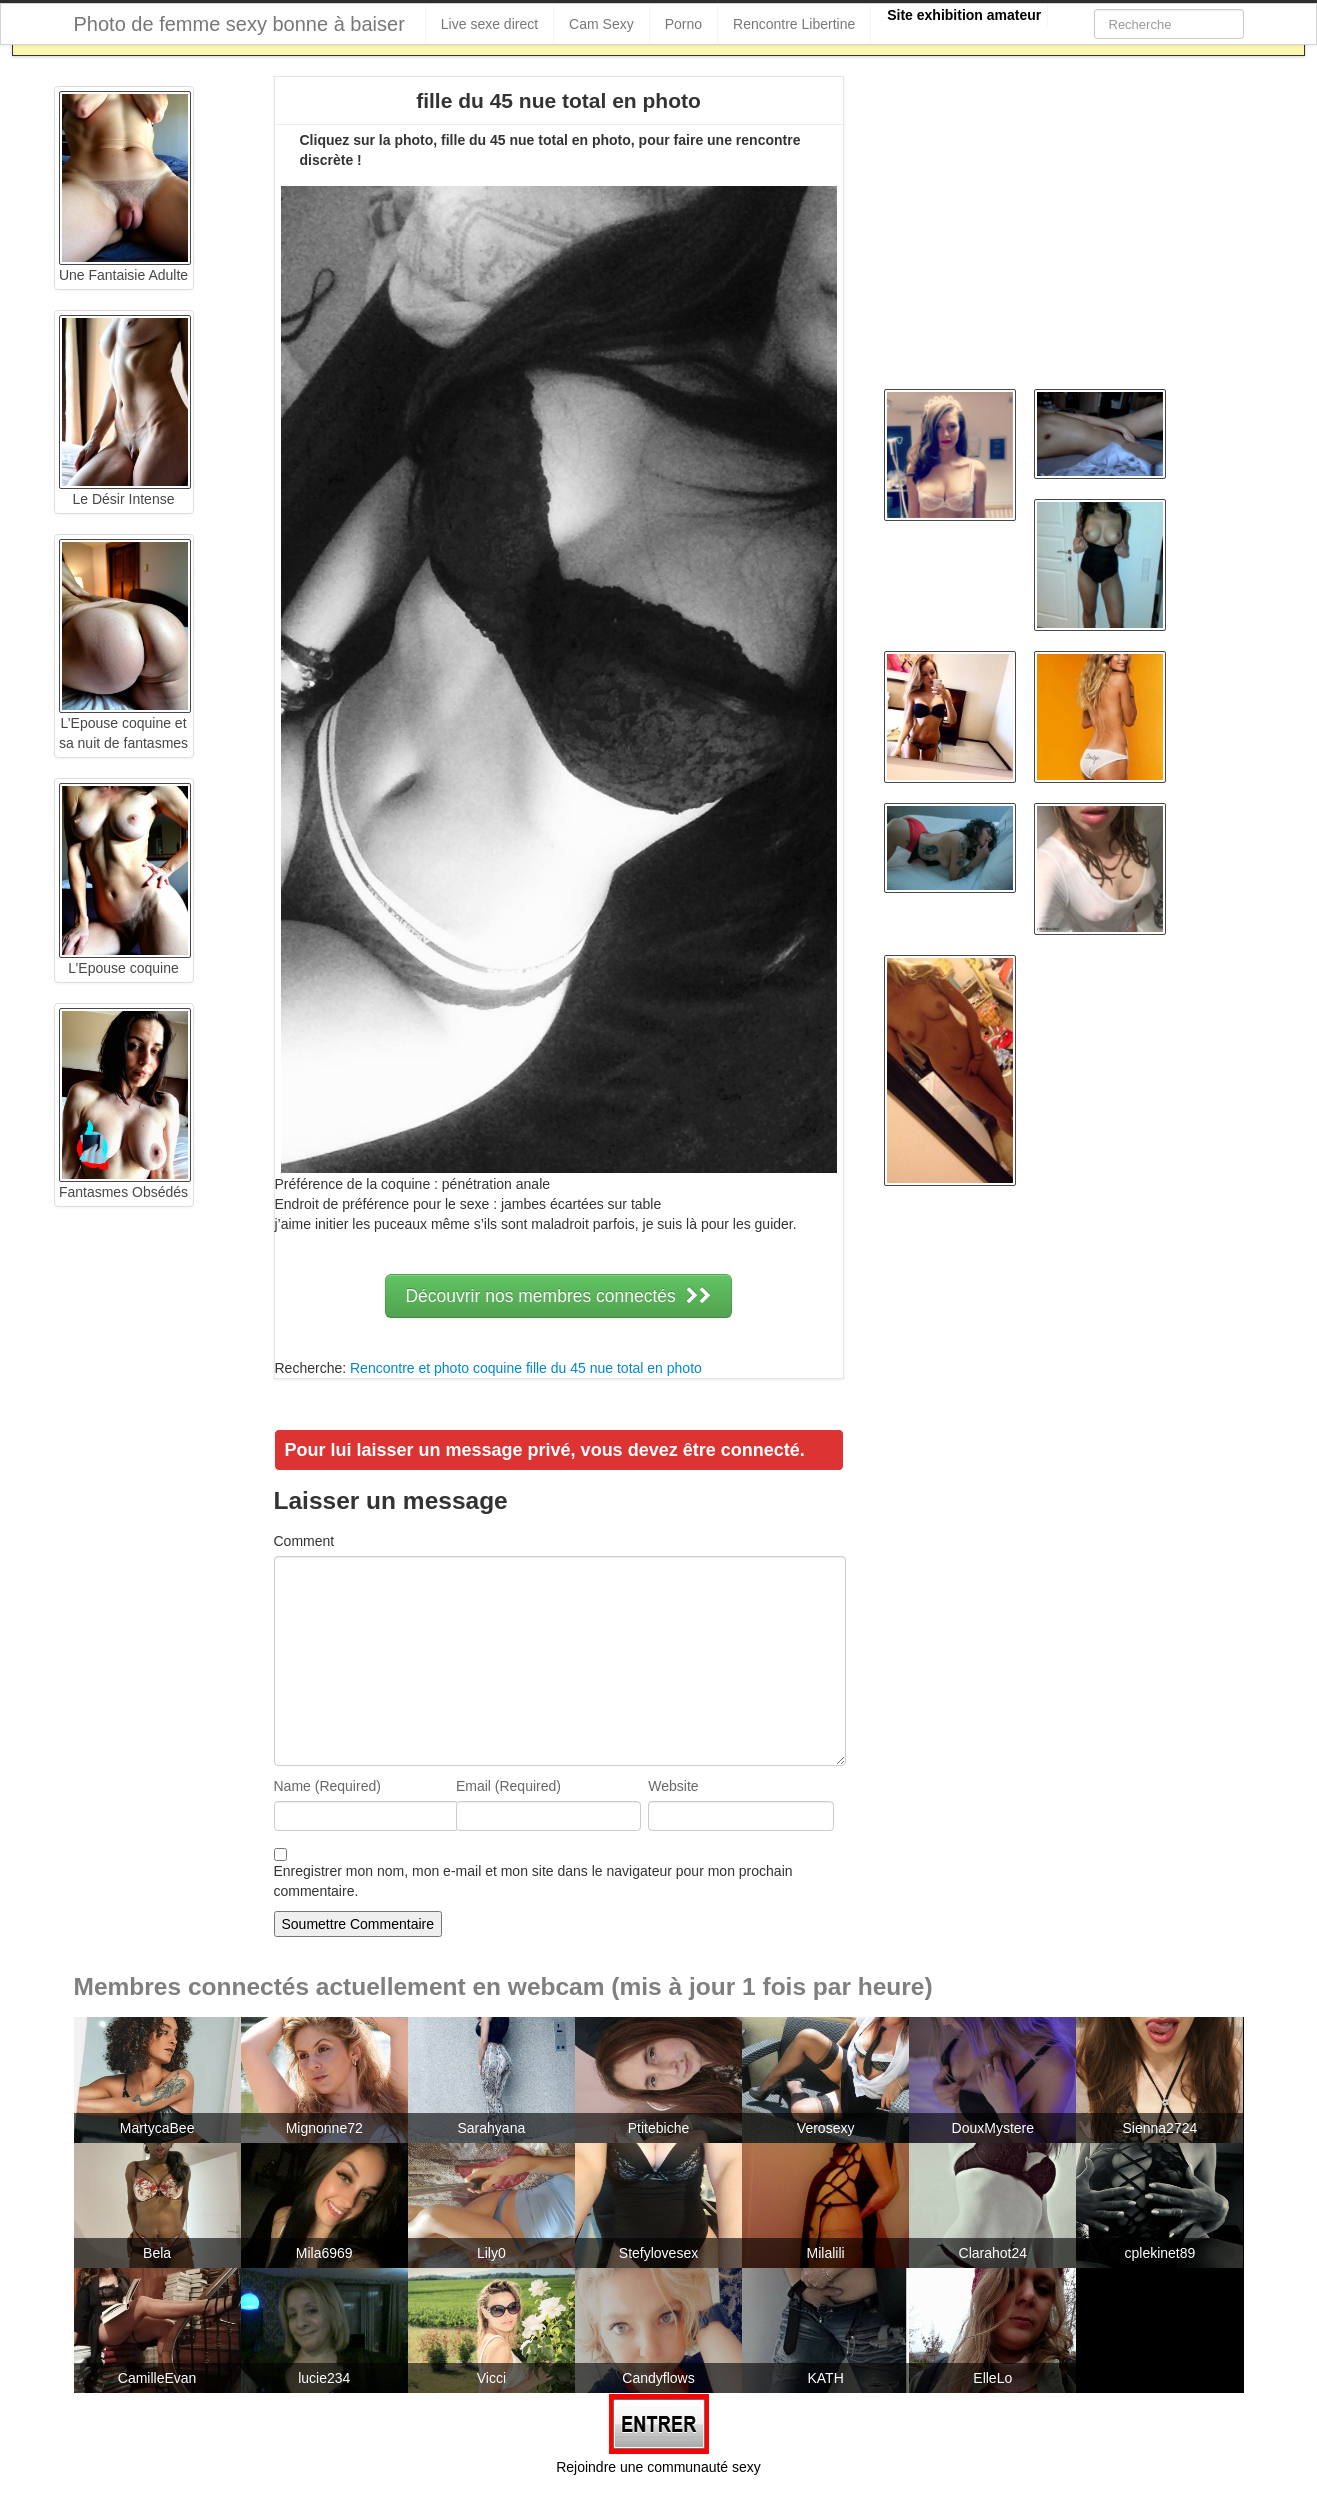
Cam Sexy (601, 24)
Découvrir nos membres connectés (558, 1296)
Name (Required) (327, 1786)
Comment (304, 1541)
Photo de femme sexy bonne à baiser (239, 24)
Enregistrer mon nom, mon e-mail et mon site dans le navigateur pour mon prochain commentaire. (533, 1881)
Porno (683, 24)
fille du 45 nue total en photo (614, 1368)
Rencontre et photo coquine (436, 1368)
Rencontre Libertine (794, 24)
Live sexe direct (489, 24)
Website (673, 1786)
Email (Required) (508, 1786)
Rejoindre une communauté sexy (658, 2467)
